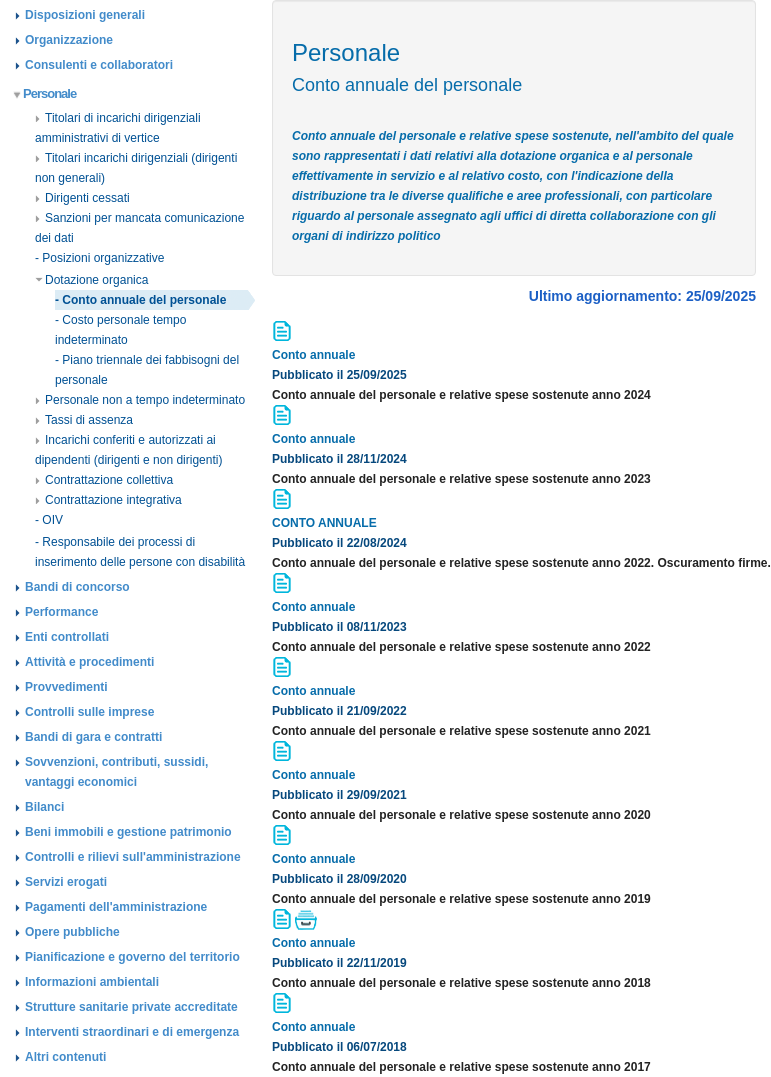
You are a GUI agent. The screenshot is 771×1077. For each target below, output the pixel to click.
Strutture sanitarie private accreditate (131, 1007)
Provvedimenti (66, 687)
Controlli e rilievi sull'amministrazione (133, 857)
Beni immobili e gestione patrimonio (128, 832)
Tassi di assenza (84, 420)
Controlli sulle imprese (89, 712)
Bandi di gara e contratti (93, 737)
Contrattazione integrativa (108, 500)
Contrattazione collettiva (104, 480)
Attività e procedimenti (89, 662)
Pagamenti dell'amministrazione (116, 907)
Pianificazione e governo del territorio (132, 957)
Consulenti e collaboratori (99, 65)
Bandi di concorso (77, 587)
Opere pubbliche (72, 932)
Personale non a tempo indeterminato (140, 400)
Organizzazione (69, 40)
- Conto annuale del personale (140, 300)
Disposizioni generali (85, 15)
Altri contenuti (65, 1057)
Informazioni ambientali (92, 982)
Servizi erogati (66, 882)
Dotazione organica (91, 280)
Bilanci (44, 807)
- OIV (49, 520)
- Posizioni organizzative (99, 258)
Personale (45, 93)
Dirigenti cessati (82, 198)
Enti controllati (67, 637)
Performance (61, 612)
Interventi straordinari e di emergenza (132, 1032)
